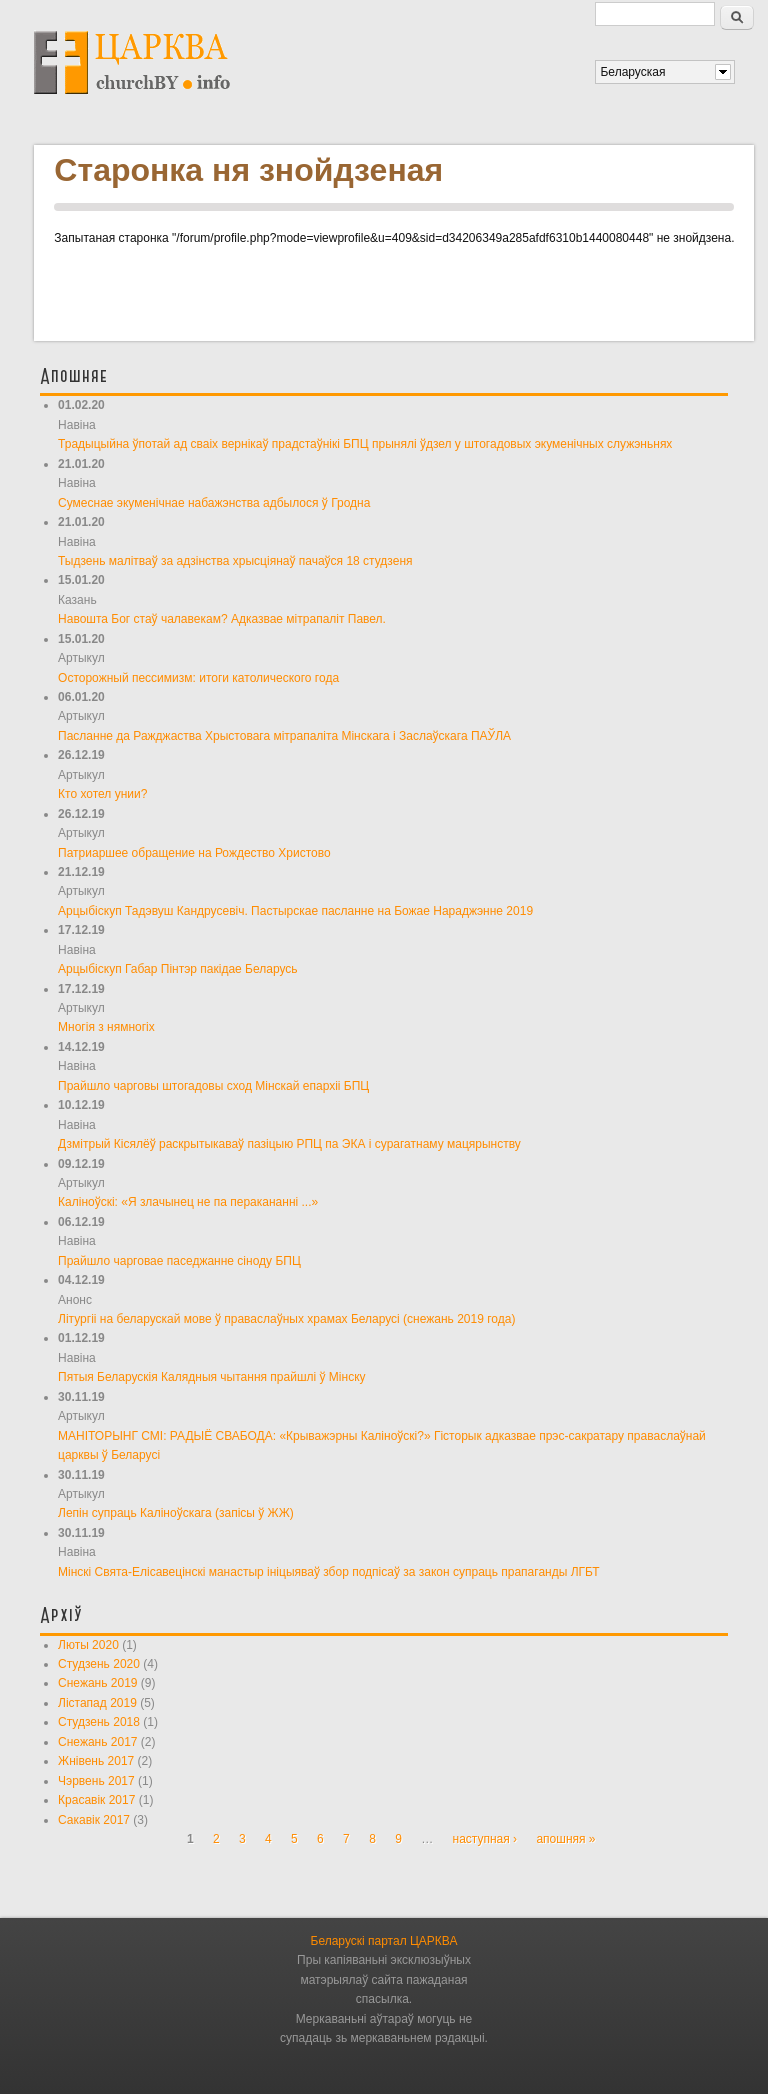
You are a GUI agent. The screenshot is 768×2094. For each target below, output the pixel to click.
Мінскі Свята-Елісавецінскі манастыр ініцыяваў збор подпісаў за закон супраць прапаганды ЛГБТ (329, 1572)
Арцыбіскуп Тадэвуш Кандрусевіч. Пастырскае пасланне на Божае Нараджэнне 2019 (295, 911)
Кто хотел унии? (102, 794)
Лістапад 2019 (97, 1703)
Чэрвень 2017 (96, 1781)
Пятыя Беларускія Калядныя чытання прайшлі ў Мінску (212, 1377)
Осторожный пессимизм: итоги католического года (198, 678)
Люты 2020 (88, 1645)
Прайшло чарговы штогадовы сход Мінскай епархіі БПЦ (213, 1086)
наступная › (485, 1839)
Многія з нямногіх (106, 1027)
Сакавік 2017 (94, 1820)
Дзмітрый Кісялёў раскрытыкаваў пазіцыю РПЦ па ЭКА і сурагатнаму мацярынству (289, 1144)
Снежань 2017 (97, 1742)
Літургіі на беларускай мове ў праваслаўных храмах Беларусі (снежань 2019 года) (286, 1319)
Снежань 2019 (97, 1683)
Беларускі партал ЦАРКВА (384, 1941)
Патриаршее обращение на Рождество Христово (194, 853)
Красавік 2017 (96, 1800)
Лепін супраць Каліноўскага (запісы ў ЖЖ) (176, 1513)
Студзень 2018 (99, 1722)
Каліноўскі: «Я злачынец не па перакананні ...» (188, 1202)
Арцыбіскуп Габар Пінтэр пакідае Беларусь (178, 969)
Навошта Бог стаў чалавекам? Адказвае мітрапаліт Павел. (222, 619)
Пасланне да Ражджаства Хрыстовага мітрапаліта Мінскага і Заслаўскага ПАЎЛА (284, 736)
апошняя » (565, 1839)
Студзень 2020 (99, 1664)
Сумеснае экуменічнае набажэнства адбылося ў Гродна (214, 503)
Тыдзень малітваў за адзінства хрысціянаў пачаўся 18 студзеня (235, 561)
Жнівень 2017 (96, 1761)
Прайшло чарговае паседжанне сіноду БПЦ (179, 1261)
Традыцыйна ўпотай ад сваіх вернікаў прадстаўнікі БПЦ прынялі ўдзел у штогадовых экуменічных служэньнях (365, 444)
